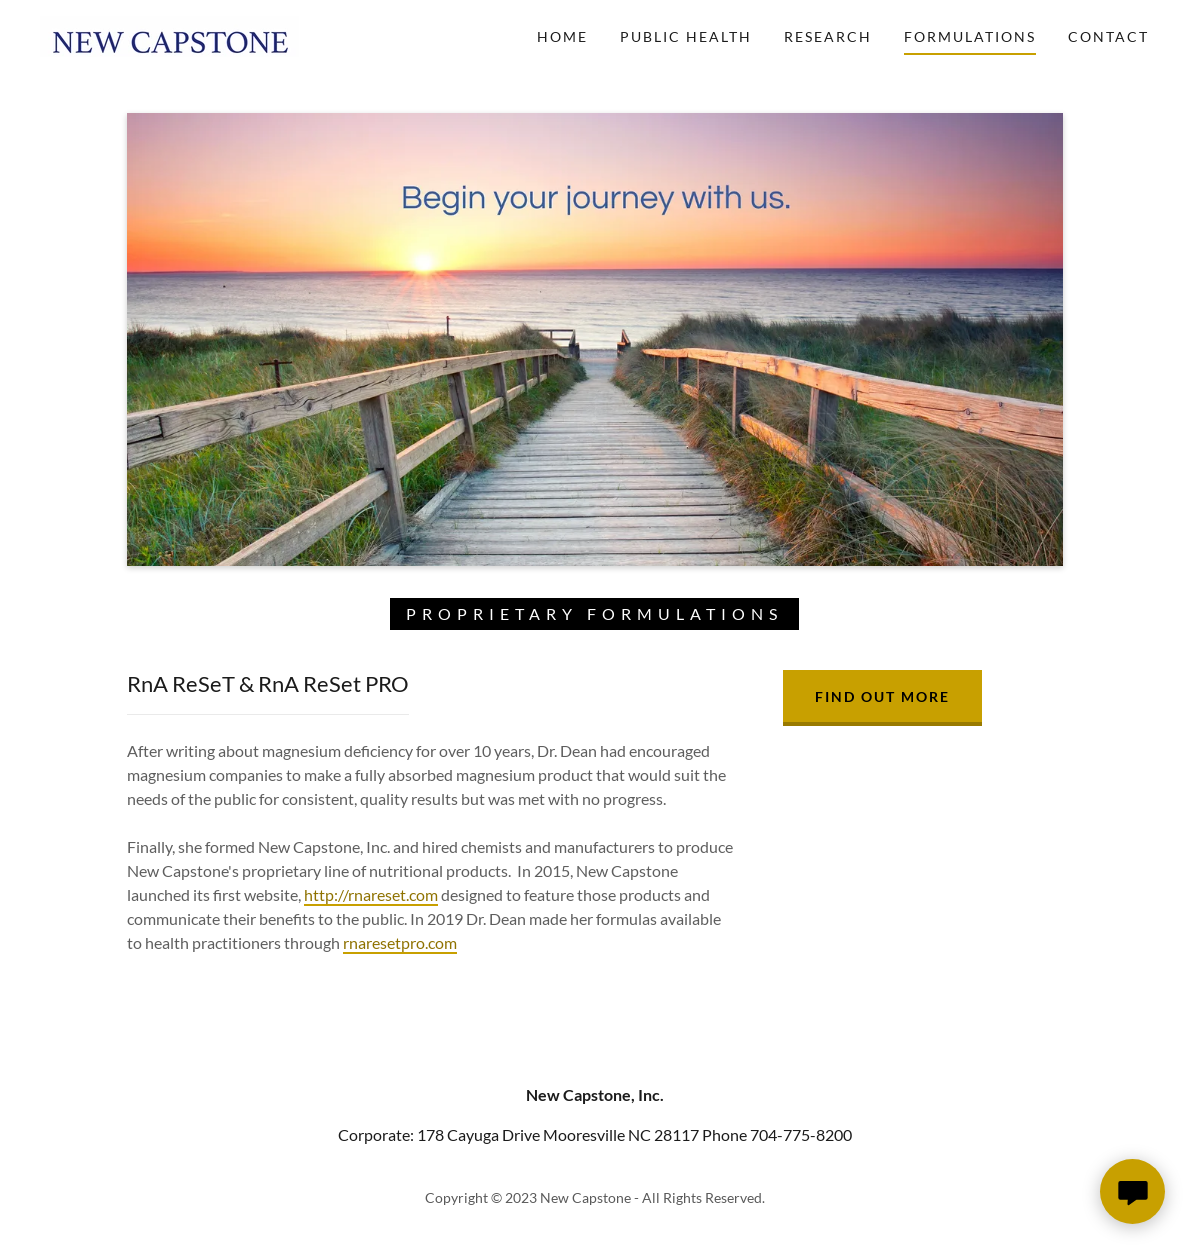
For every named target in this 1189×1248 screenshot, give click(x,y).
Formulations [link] (970, 36)
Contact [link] (1108, 36)
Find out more (882, 696)
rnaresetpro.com (400, 942)
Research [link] (828, 36)
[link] (169, 34)
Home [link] (562, 36)
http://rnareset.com (371, 894)
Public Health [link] (686, 36)
